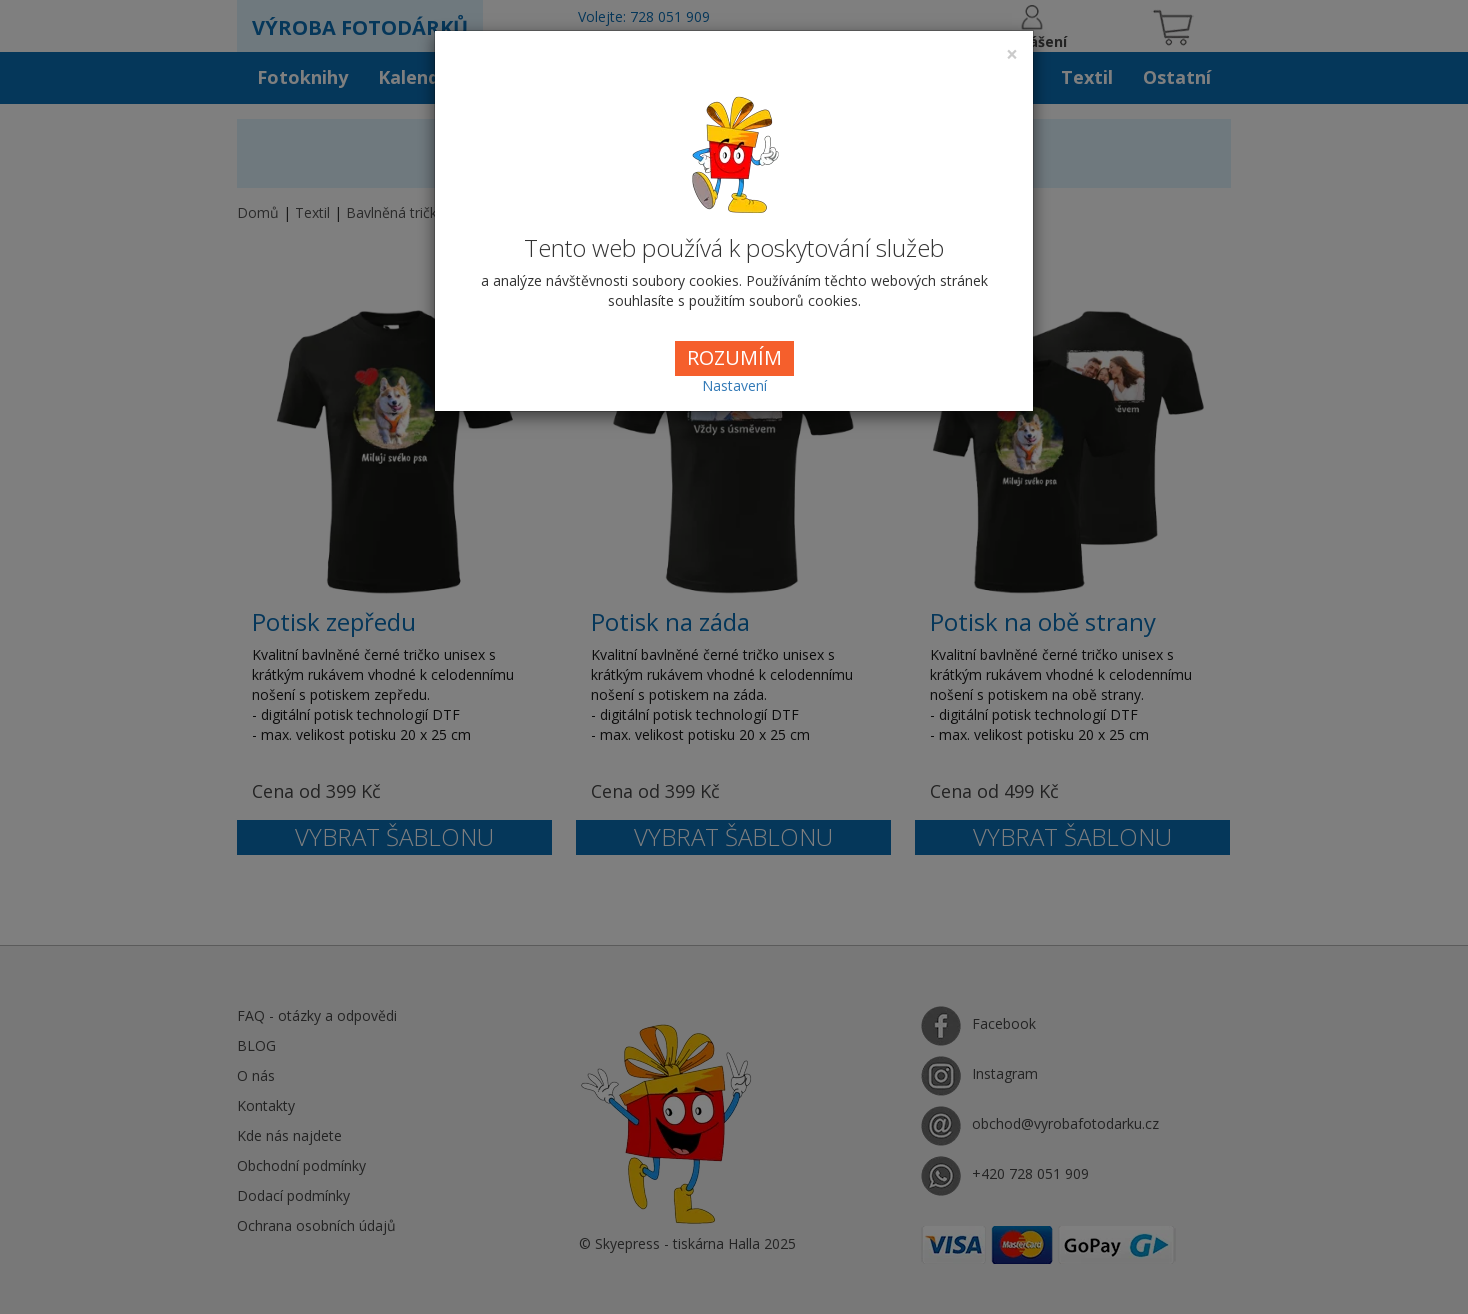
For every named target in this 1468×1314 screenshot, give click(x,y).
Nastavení (734, 385)
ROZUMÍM (734, 357)
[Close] (1012, 54)
